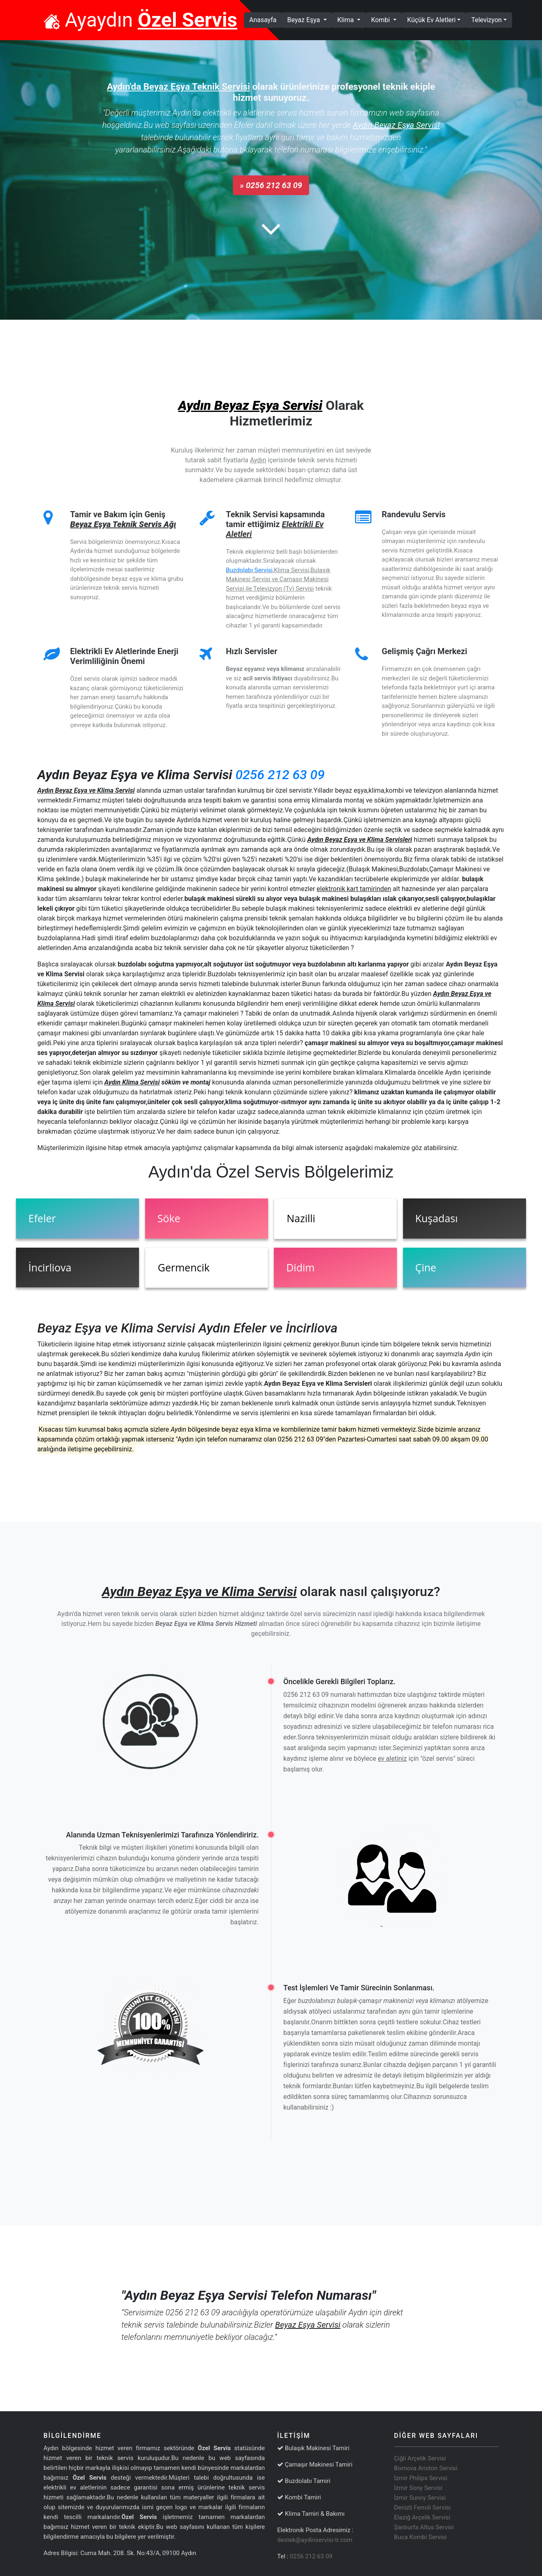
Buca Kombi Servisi (420, 2537)
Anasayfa (265, 19)
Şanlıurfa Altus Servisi (424, 2527)
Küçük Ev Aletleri (431, 20)
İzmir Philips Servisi (420, 2478)
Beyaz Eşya (304, 20)
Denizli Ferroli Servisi (422, 2507)
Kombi (381, 20)
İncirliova (49, 1267)
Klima (346, 20)
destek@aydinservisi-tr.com (315, 2540)
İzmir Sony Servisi (418, 2488)
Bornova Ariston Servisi (426, 2468)
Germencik (184, 1267)
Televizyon (486, 20)
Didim (300, 1267)
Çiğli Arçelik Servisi (420, 2458)
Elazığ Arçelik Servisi (422, 2517)
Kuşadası (436, 1218)
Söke (168, 1218)
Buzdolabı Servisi (249, 570)
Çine (425, 1267)
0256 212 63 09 (280, 774)
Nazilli (301, 1218)
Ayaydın (140, 20)
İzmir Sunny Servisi (420, 2497)
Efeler (42, 1218)
